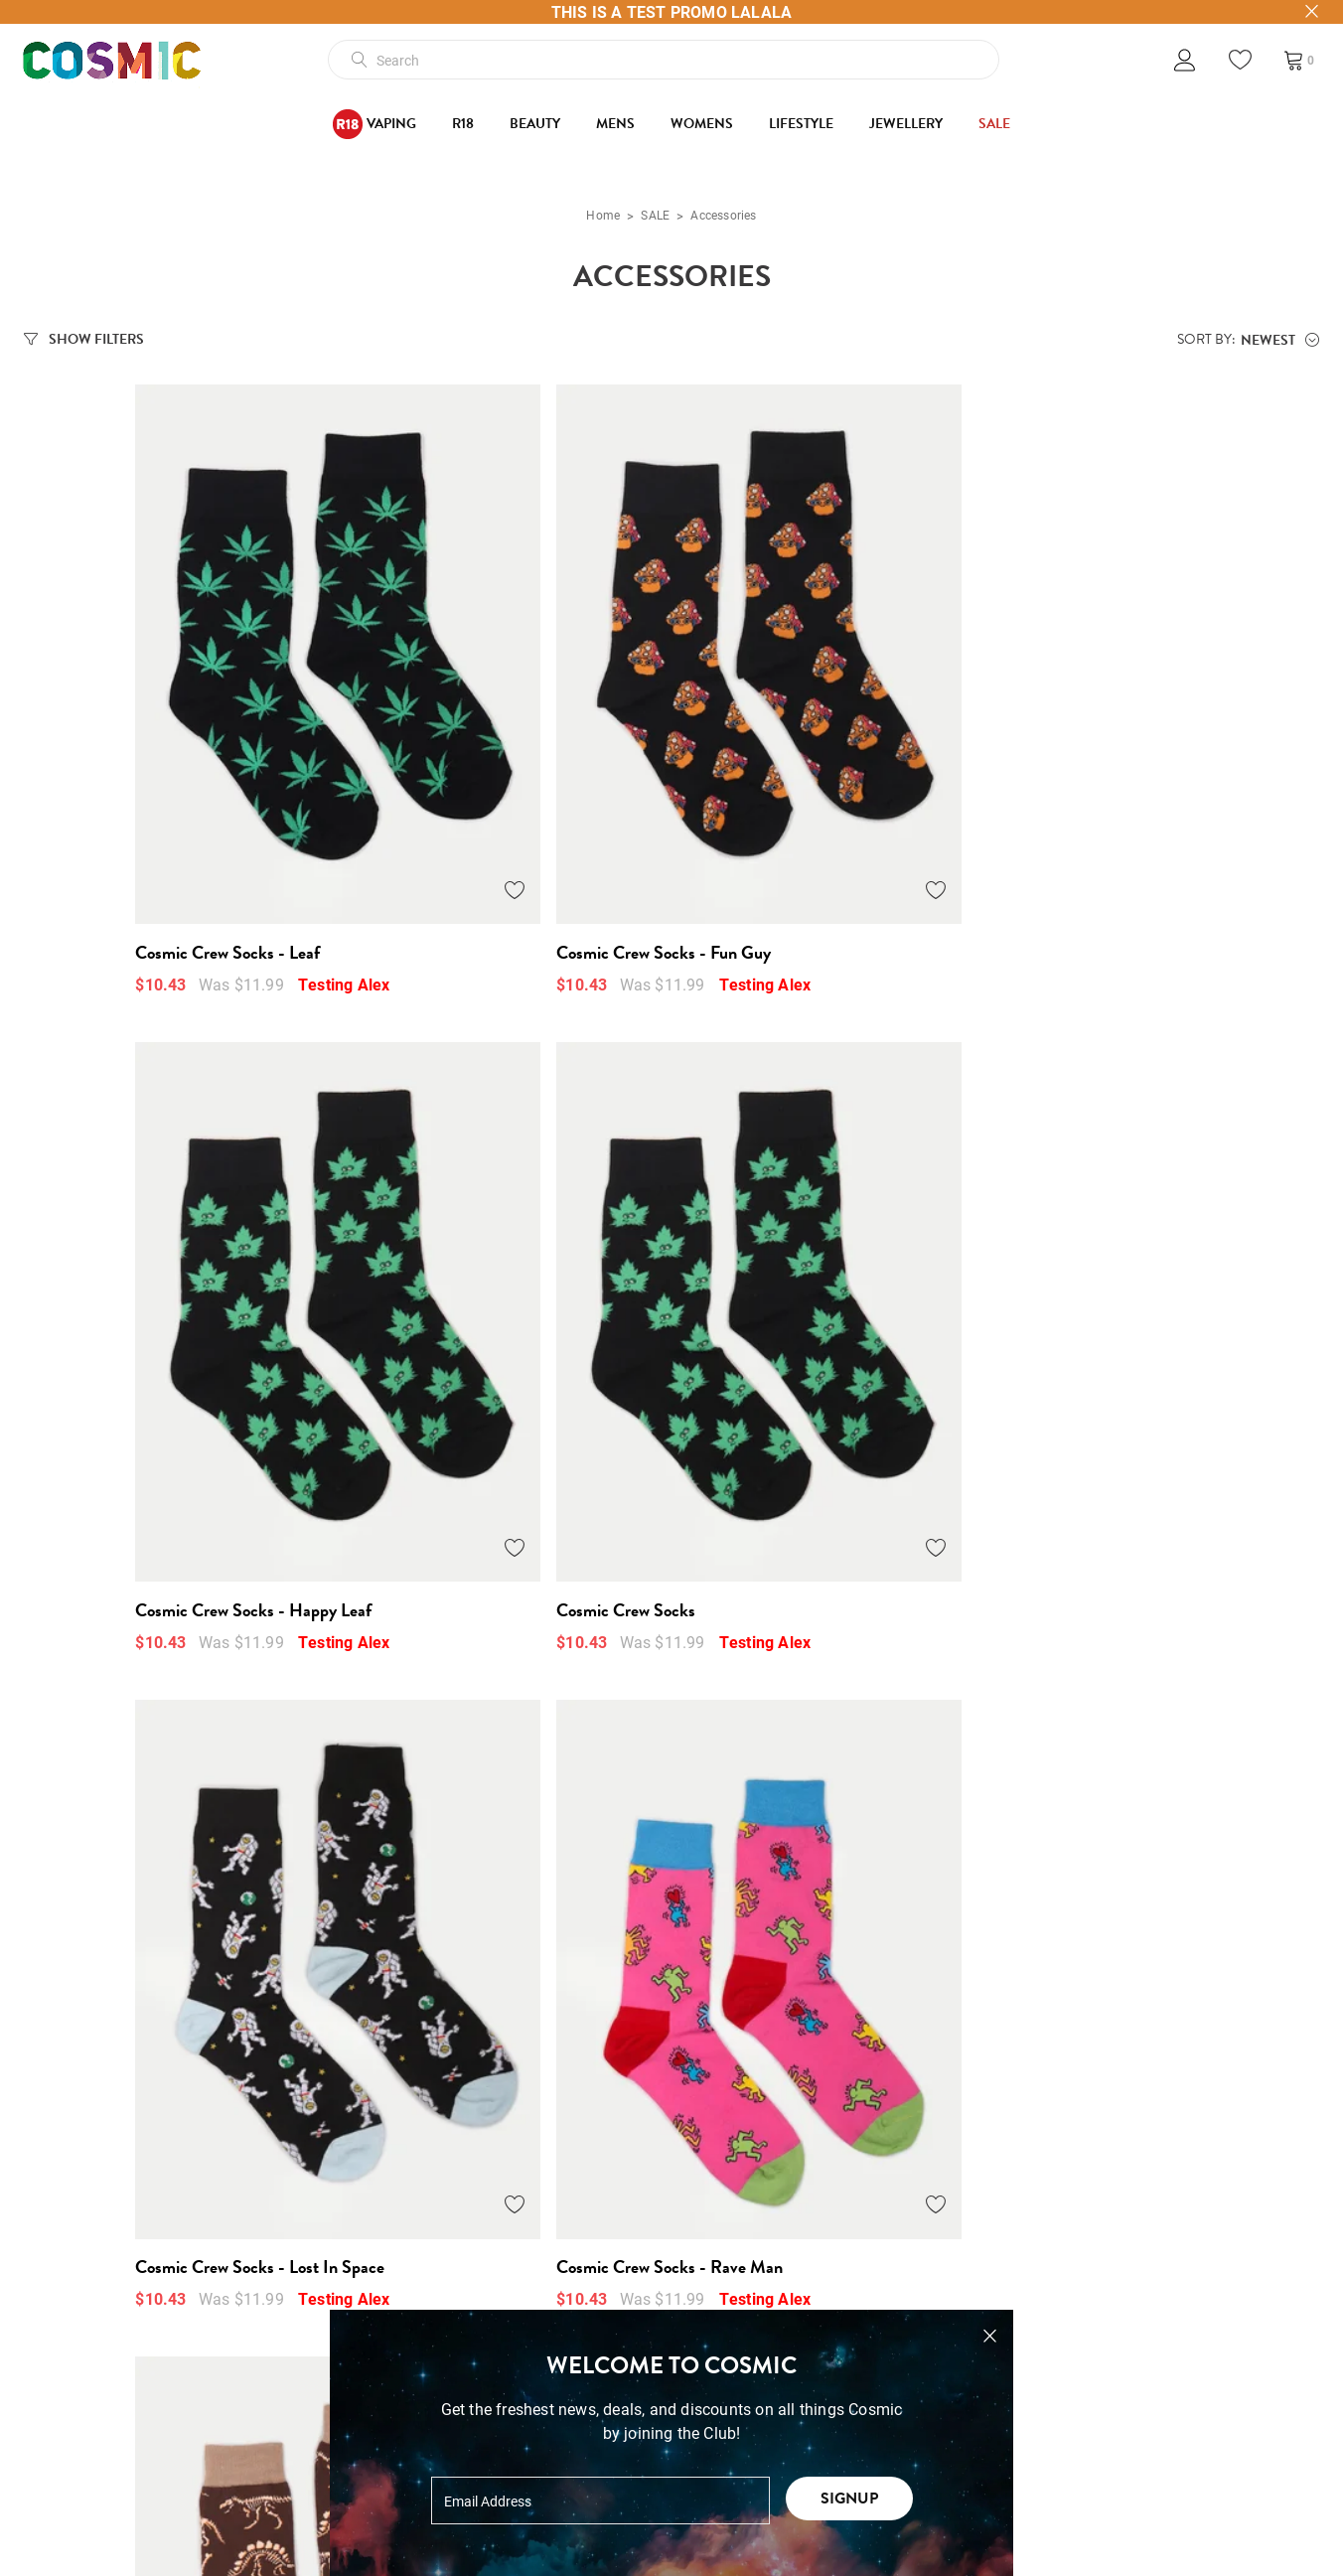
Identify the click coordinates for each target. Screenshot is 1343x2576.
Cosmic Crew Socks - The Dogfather (475, 1879)
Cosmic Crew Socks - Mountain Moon (157, 1879)
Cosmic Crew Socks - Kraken (1098, 1351)
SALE (994, 123)
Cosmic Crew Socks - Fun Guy (455, 822)
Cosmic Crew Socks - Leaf (116, 822)
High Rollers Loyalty (96, 2521)
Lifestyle (801, 123)
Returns (322, 2382)
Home (603, 215)
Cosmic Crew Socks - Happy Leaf (790, 822)
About (45, 2327)
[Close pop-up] (990, 2336)
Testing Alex (232, 853)
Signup (849, 2498)
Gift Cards (60, 2382)
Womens (702, 123)
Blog (40, 2355)
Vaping (374, 124)
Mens (615, 123)
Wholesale (61, 2438)
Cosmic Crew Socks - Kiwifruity (783, 1879)
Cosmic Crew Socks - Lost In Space (148, 1351)
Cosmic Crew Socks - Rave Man (461, 1351)
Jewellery (906, 123)
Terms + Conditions (365, 2299)
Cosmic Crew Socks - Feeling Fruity (1120, 1879)
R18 (463, 123)
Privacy (321, 2438)
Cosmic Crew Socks (1064, 822)
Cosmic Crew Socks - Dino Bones (789, 1351)
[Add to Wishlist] (306, 760)
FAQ (310, 2466)
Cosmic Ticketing (86, 2466)
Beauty (535, 123)
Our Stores (61, 2299)
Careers (50, 2494)
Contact (51, 2410)
